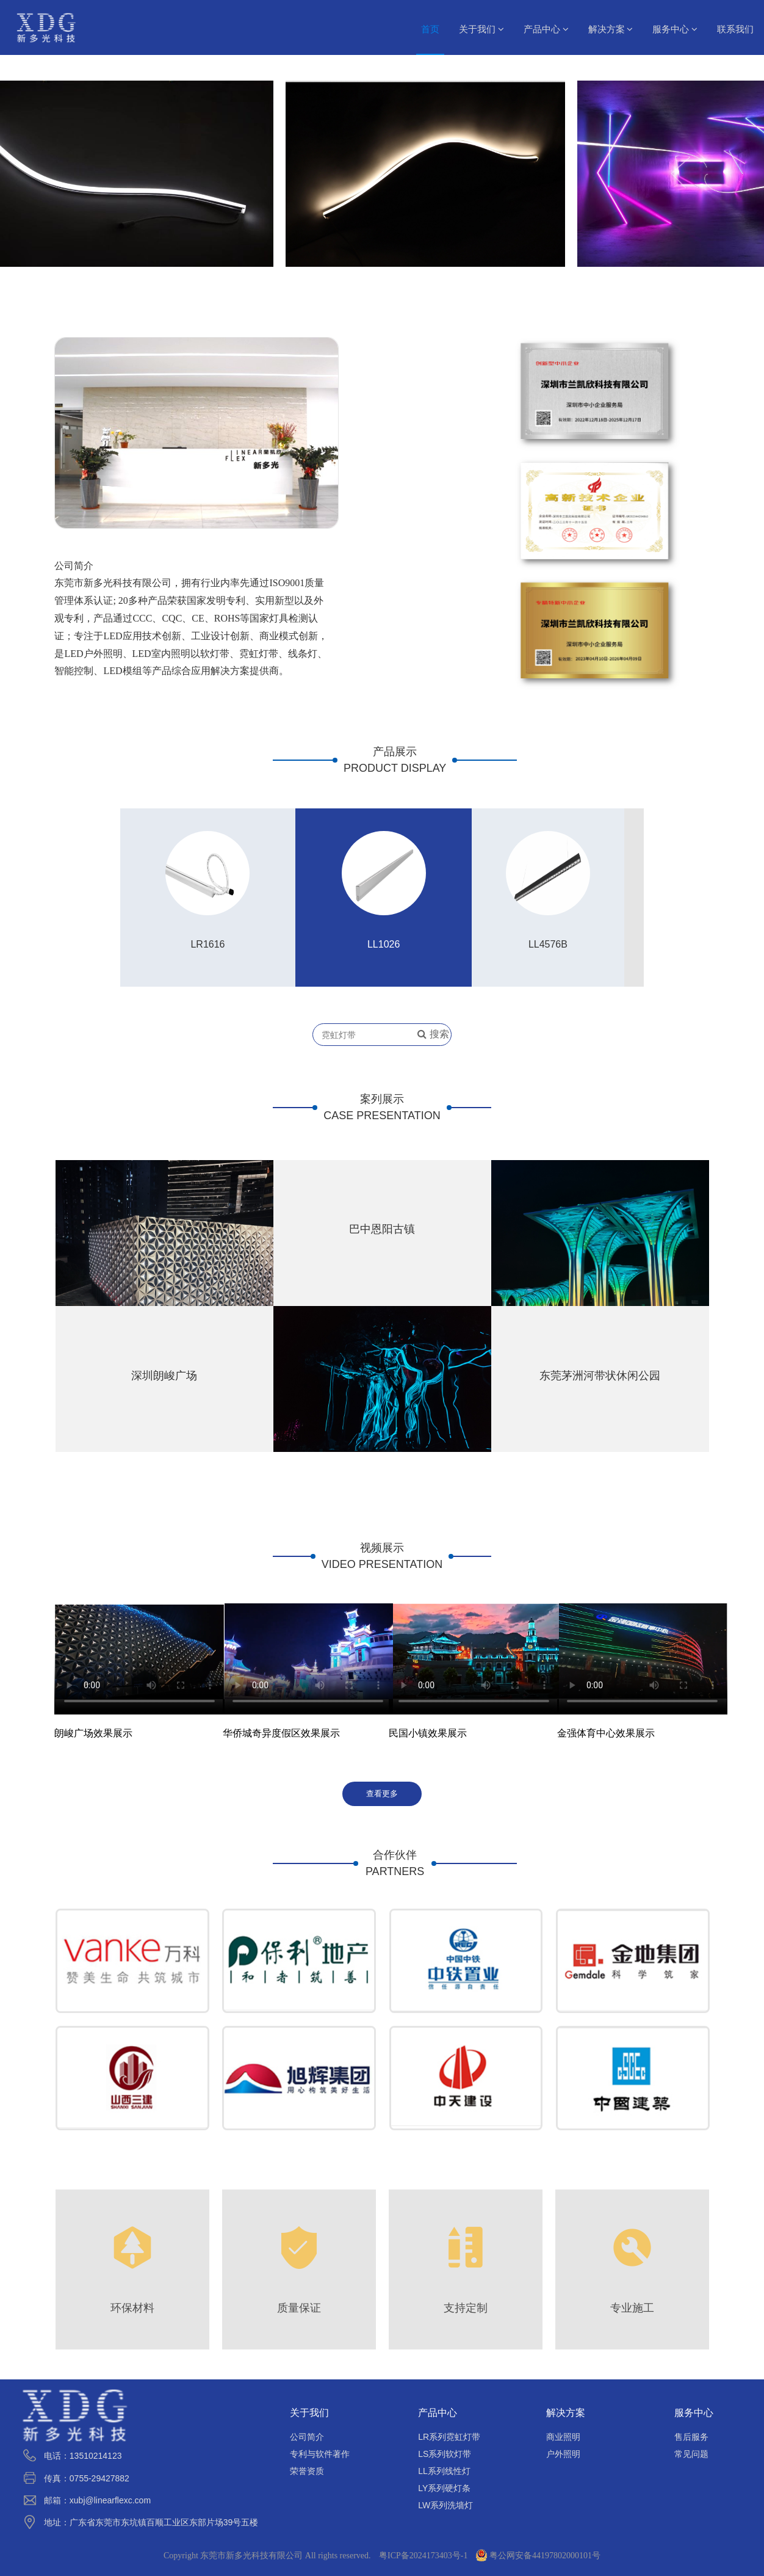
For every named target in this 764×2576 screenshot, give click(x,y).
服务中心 (674, 29)
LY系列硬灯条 (444, 2488)
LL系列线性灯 (444, 2471)
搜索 (433, 1035)
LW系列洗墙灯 (445, 2505)
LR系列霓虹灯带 (449, 2437)
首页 (430, 29)
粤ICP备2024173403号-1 (423, 2555)
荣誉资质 (307, 2471)
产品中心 (546, 29)
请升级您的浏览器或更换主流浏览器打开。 (642, 1651)
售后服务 (691, 2437)
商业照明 (563, 2437)
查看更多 (382, 1793)
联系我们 (735, 29)
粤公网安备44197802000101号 (538, 2555)
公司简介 (307, 2437)
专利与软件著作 (320, 2454)
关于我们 (481, 29)
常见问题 (691, 2454)
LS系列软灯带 (444, 2454)
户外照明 (563, 2454)
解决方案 (610, 29)
